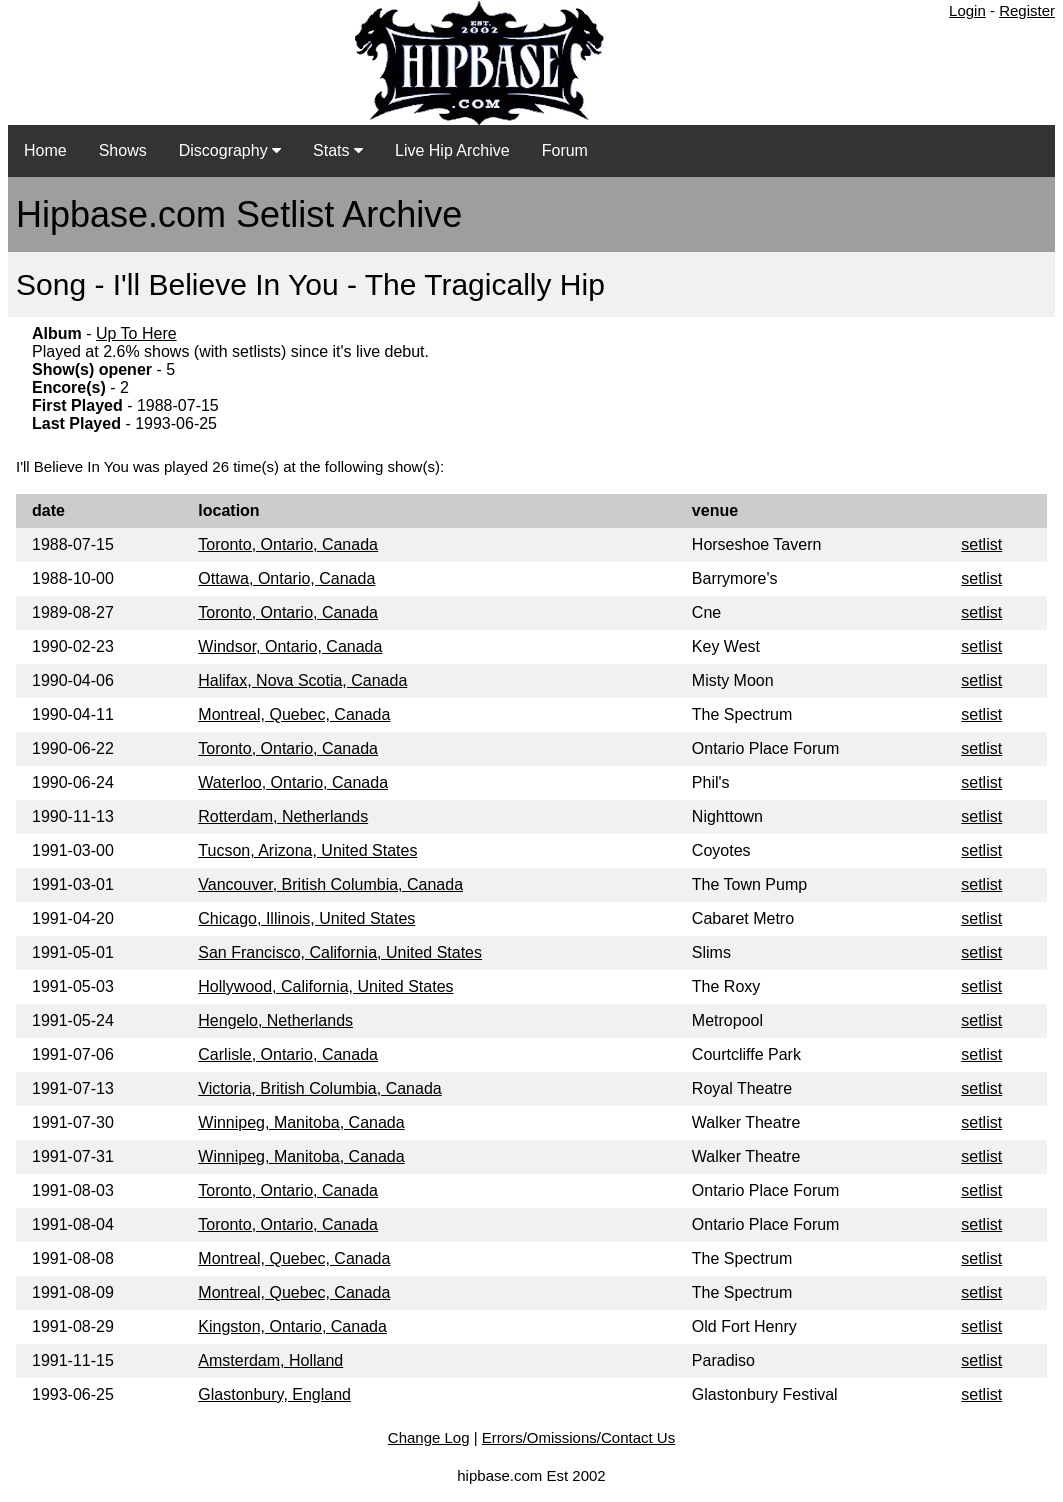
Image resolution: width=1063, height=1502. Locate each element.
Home (45, 150)
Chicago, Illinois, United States (306, 918)
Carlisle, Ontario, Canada (288, 1054)
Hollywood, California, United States (325, 986)
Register (1027, 10)
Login (967, 10)
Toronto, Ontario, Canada (288, 544)
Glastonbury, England (274, 1394)
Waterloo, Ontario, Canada (293, 782)
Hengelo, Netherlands (275, 1020)
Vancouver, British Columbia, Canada (330, 884)
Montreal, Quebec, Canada (294, 714)
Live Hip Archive (452, 150)
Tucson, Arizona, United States (307, 850)
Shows (123, 150)
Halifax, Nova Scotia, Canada (302, 680)
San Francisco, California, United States (340, 952)
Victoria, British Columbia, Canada (319, 1088)
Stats (338, 150)
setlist (981, 544)
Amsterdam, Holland (270, 1360)
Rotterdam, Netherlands (283, 816)
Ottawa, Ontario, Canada (286, 578)
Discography (230, 150)
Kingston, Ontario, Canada (292, 1326)
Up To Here (136, 333)
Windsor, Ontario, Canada (290, 646)
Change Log (429, 1437)
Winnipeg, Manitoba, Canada (301, 1122)
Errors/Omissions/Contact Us (578, 1437)
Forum (565, 150)
